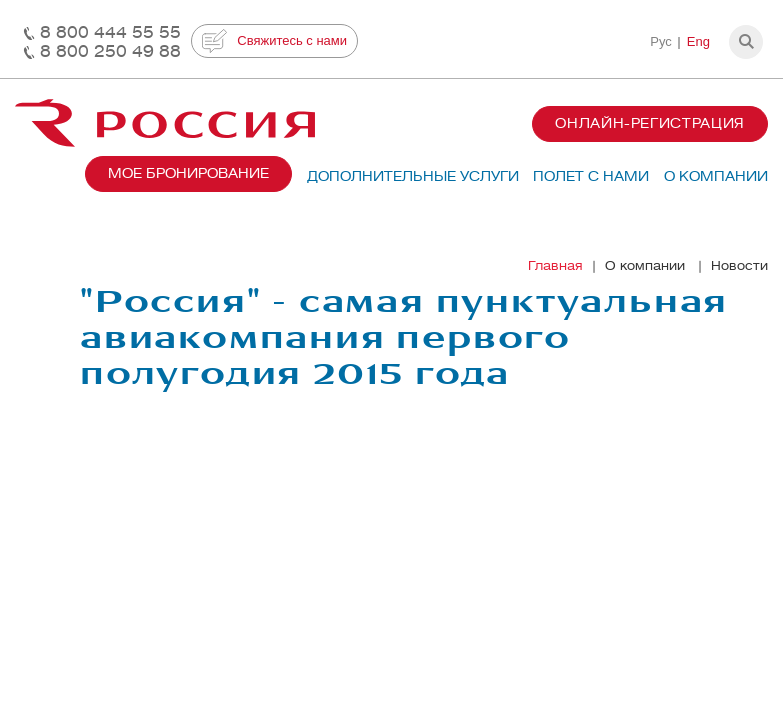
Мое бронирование (188, 173)
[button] (746, 42)
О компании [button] (716, 176)
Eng (698, 41)
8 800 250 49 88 (110, 51)
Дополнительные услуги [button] (413, 176)
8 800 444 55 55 (110, 32)
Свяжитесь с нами (274, 41)
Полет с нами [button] (591, 176)
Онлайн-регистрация (650, 123)
